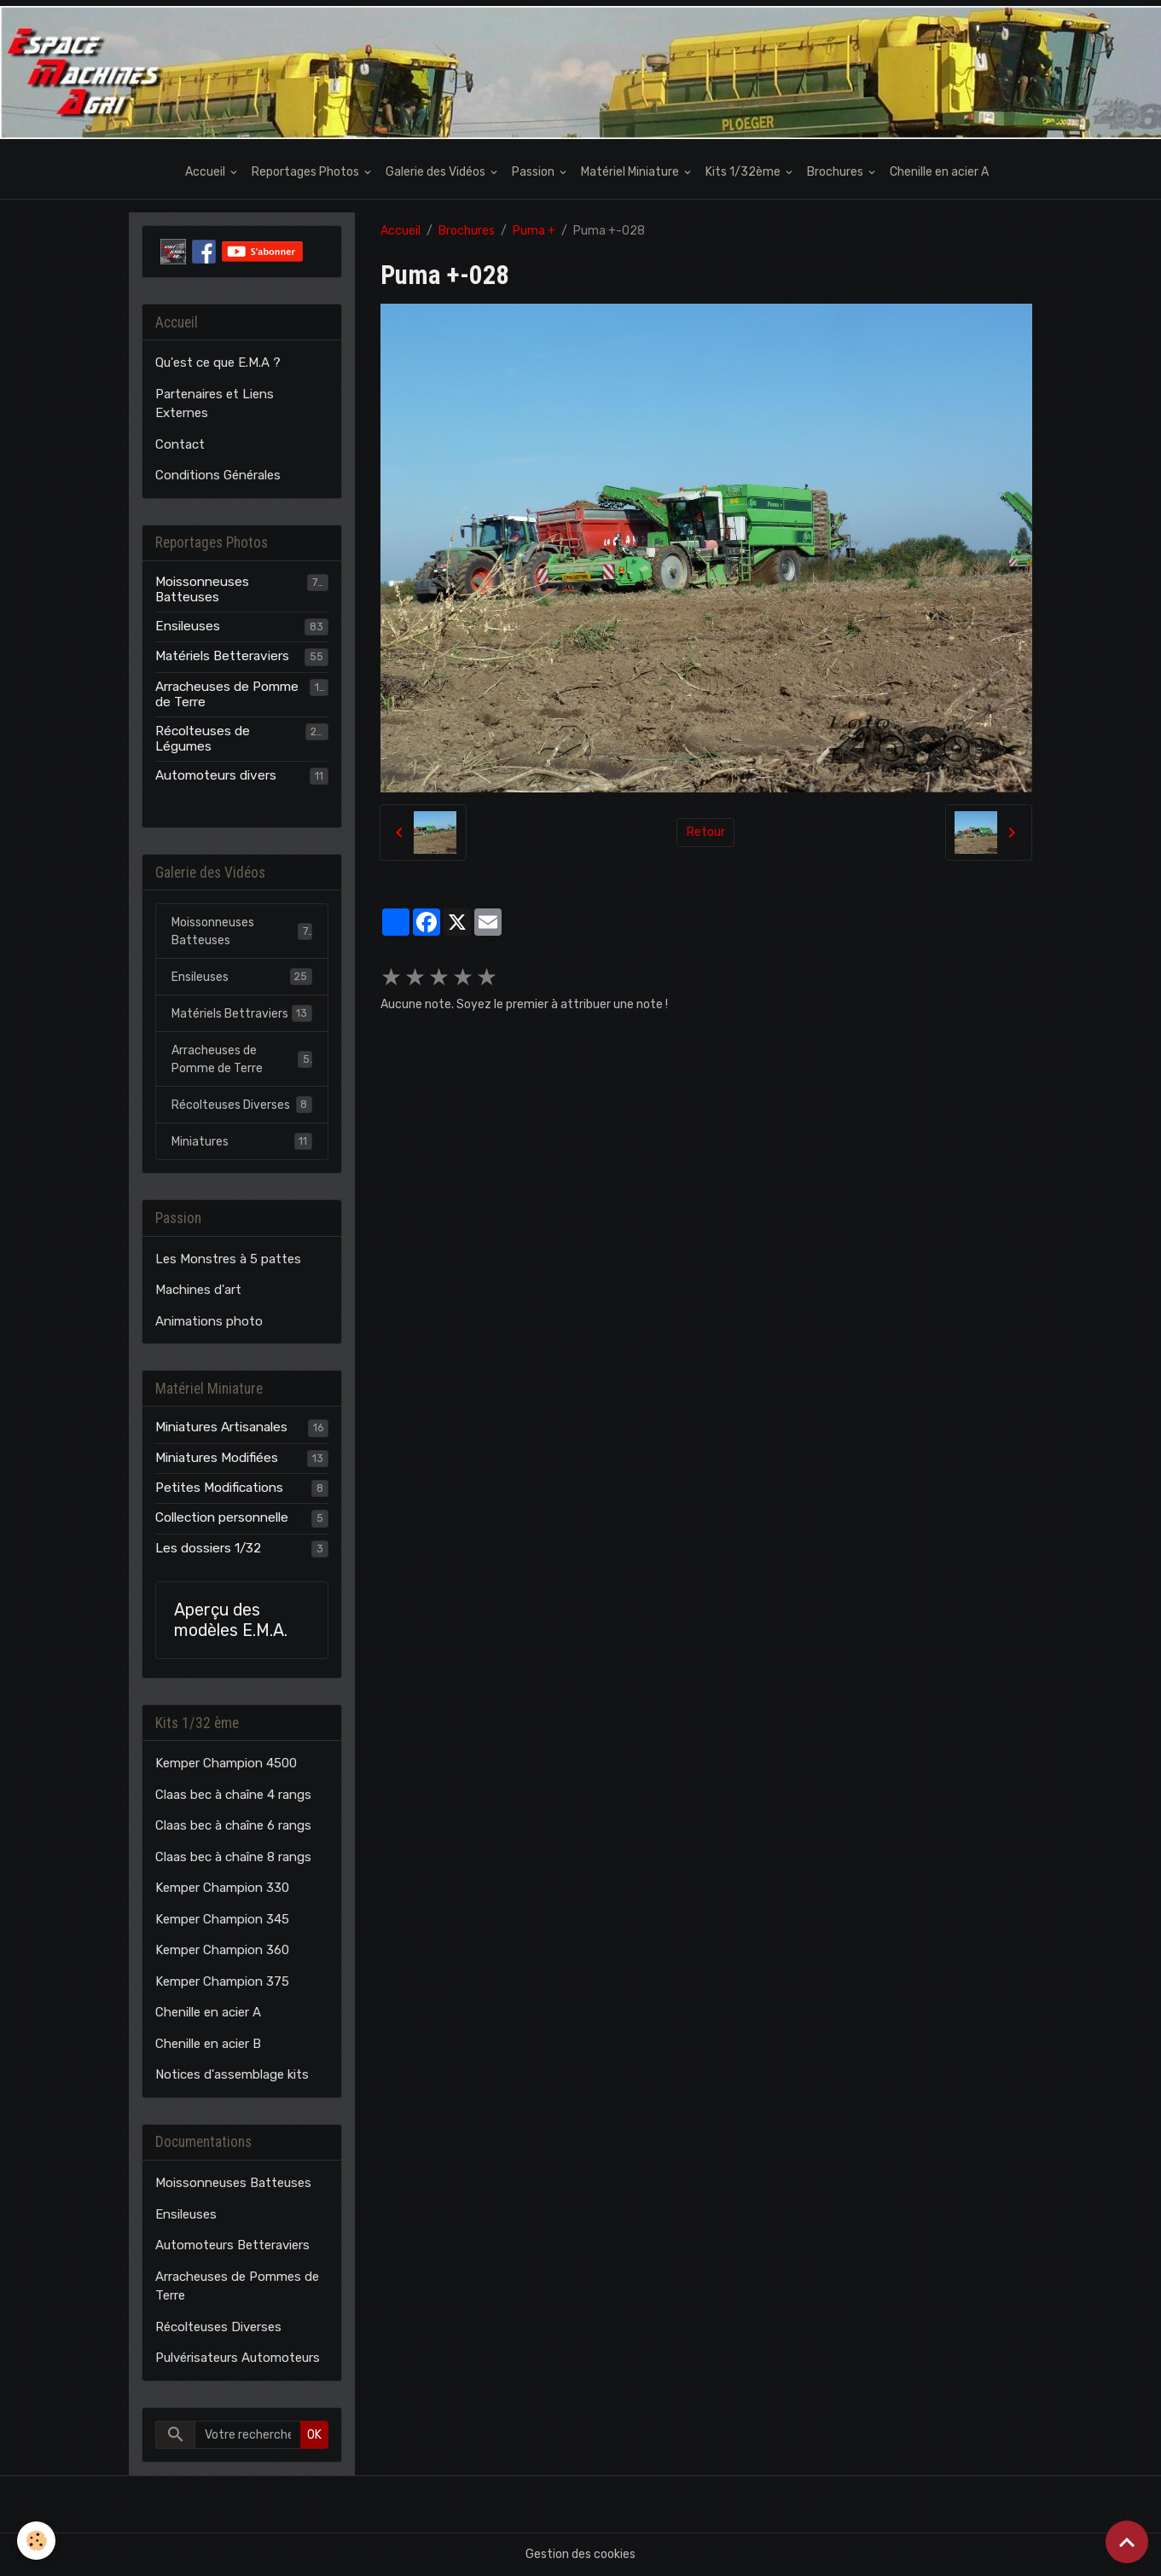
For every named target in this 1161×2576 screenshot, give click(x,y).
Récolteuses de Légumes (202, 738)
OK (314, 2435)
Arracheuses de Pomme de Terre (227, 694)
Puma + (534, 230)
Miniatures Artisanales (221, 1427)
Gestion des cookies (580, 2554)
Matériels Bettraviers (242, 1013)
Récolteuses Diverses (242, 1104)
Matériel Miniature (631, 172)
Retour (706, 832)
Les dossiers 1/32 (208, 1548)
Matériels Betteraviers (222, 656)
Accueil (206, 172)
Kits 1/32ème (744, 172)
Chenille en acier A (939, 172)
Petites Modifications (219, 1487)
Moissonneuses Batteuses (202, 589)
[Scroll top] (1127, 2542)
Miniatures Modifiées (216, 1457)
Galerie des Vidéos (437, 172)
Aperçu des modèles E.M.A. (230, 1620)
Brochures (836, 172)
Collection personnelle (221, 1517)
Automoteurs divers (215, 775)
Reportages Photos (307, 172)
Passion (534, 172)
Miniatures (242, 1141)
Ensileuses (187, 626)
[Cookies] (36, 2540)
